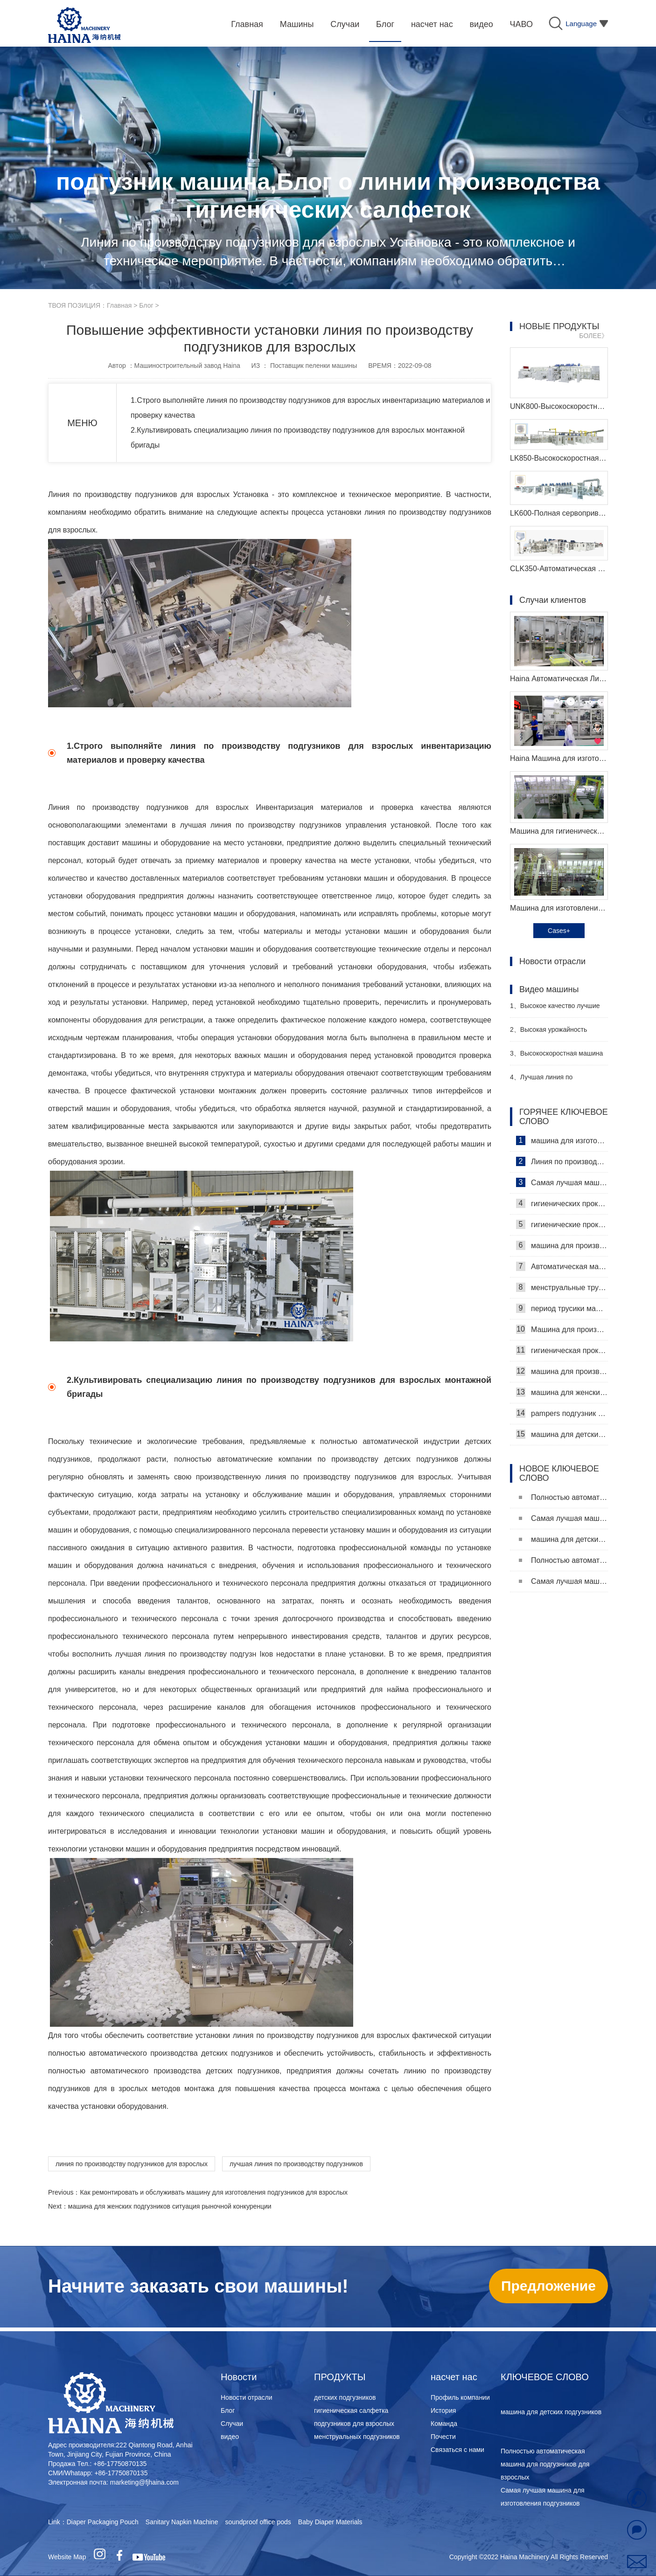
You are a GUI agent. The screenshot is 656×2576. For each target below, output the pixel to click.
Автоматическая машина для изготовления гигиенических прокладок (562, 1266)
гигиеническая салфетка (351, 2410)
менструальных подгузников (357, 2436)
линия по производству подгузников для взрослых (132, 2164)
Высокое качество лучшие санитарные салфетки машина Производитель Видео (556, 1009)
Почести (443, 2436)
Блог (146, 305)
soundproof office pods (258, 2522)
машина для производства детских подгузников (562, 1371)
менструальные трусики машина (562, 1287)
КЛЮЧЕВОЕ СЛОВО (545, 2377)
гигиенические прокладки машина (562, 1224)
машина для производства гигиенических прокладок (562, 1245)
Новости (239, 2377)
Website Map (67, 2557)
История (443, 2410)
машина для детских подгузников (562, 1434)
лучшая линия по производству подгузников (296, 2164)
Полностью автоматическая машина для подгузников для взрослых (563, 1497)
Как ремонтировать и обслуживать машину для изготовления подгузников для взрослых (214, 2192)
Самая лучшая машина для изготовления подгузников (563, 1518)
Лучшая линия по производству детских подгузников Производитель (552, 1081)
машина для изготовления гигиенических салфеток (562, 1140)
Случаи (232, 2423)
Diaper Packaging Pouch (103, 2522)
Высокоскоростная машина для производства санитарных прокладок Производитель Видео (556, 1057)
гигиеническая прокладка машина (562, 1350)
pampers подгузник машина (562, 1413)
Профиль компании (460, 2397)
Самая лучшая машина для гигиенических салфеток (562, 1182)
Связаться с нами (457, 2449)
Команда (444, 2423)
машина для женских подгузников (562, 1392)
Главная (119, 305)
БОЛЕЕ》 (593, 335)
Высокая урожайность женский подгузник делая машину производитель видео (555, 1033)
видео (230, 2436)
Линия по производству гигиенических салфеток (562, 1161)
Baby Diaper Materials (330, 2522)
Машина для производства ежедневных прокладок (562, 1329)
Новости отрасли (246, 2397)
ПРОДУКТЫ (339, 2377)
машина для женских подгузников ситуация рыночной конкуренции (170, 2206)
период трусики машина (562, 1308)
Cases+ (559, 930)
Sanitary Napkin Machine (182, 2522)
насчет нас (454, 2377)
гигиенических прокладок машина (562, 1203)
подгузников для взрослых (354, 2423)
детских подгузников (345, 2397)
